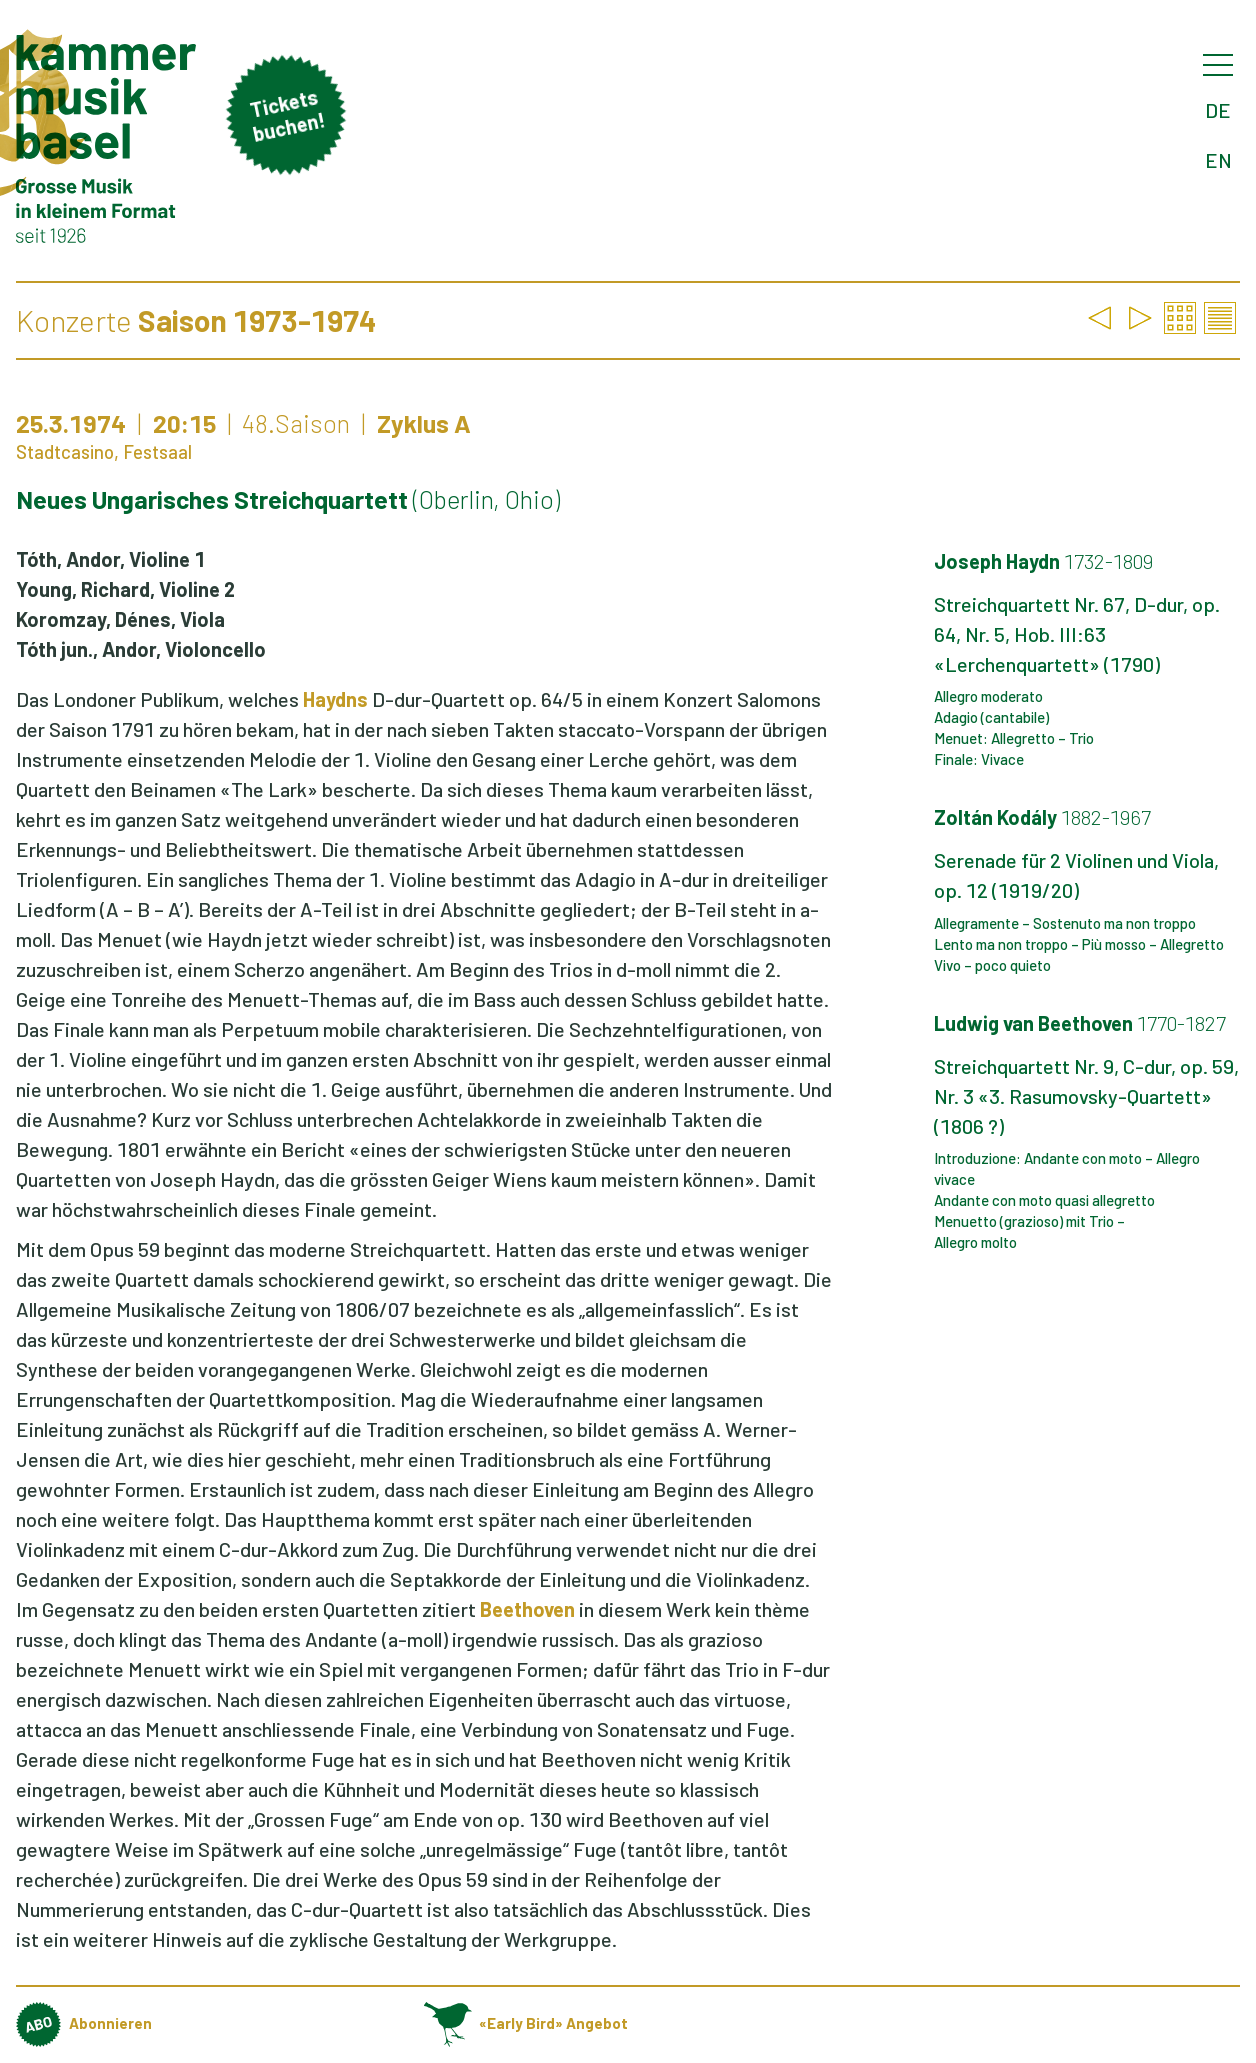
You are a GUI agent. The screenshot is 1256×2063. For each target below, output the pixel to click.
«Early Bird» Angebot (526, 2023)
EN (1218, 160)
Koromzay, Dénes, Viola (120, 619)
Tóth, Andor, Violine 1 (110, 559)
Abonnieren (84, 2023)
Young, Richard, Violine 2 (125, 589)
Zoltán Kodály (1042, 817)
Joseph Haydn (1043, 561)
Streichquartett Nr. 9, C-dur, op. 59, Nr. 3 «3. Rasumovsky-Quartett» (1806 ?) (1086, 1096)
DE (1218, 110)
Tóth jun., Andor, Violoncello (141, 649)
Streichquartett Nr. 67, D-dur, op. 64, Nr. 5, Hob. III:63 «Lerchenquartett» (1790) (1077, 634)
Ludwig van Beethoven (1080, 1023)
